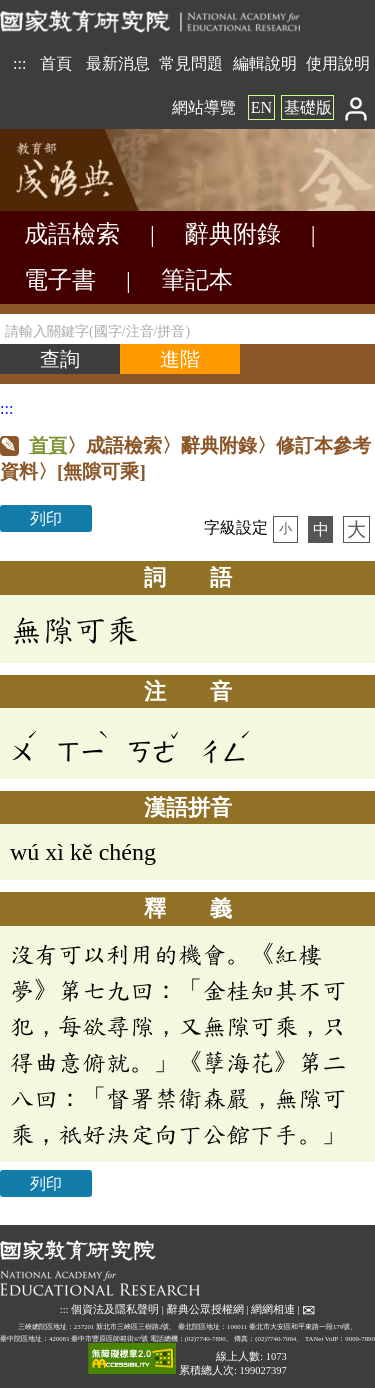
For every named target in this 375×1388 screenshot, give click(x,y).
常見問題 (191, 63)
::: (19, 63)
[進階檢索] (180, 359)
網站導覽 (204, 107)
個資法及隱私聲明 (115, 1309)
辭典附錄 (233, 234)
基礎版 (308, 107)
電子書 (60, 280)
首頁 (56, 63)
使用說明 (338, 63)
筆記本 (197, 280)
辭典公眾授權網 (205, 1309)
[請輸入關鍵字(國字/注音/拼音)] (187, 329)
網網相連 (273, 1309)
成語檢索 (72, 234)
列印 (46, 518)
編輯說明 (265, 63)
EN (261, 107)
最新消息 (118, 63)
